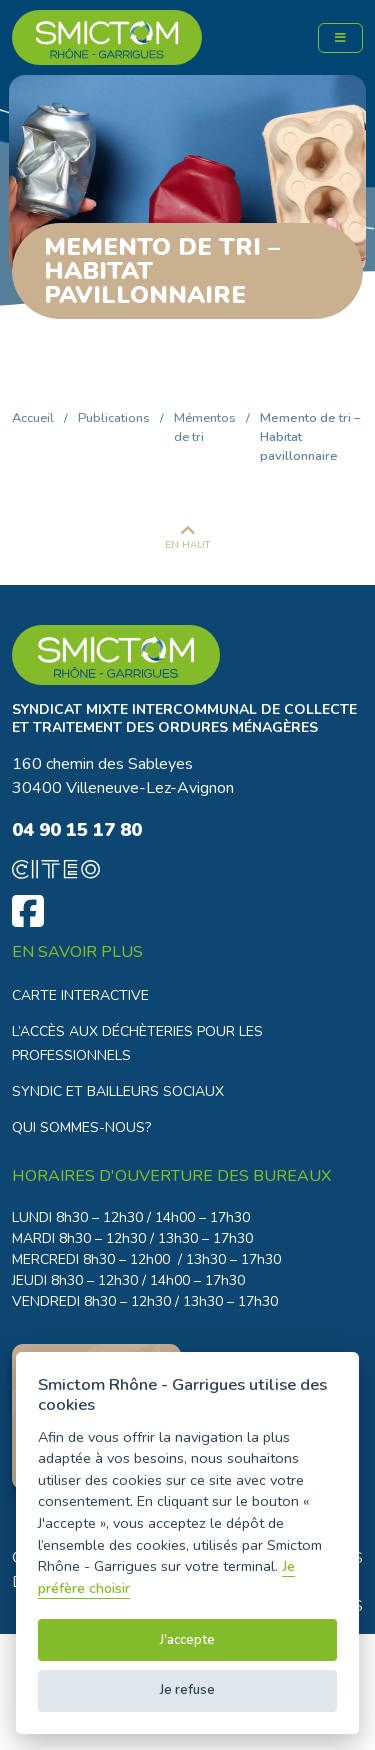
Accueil (33, 418)
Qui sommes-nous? (81, 1127)
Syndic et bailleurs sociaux (118, 1091)
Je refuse (187, 1690)
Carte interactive (80, 995)
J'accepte (187, 1640)
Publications (114, 418)
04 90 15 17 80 (77, 829)
